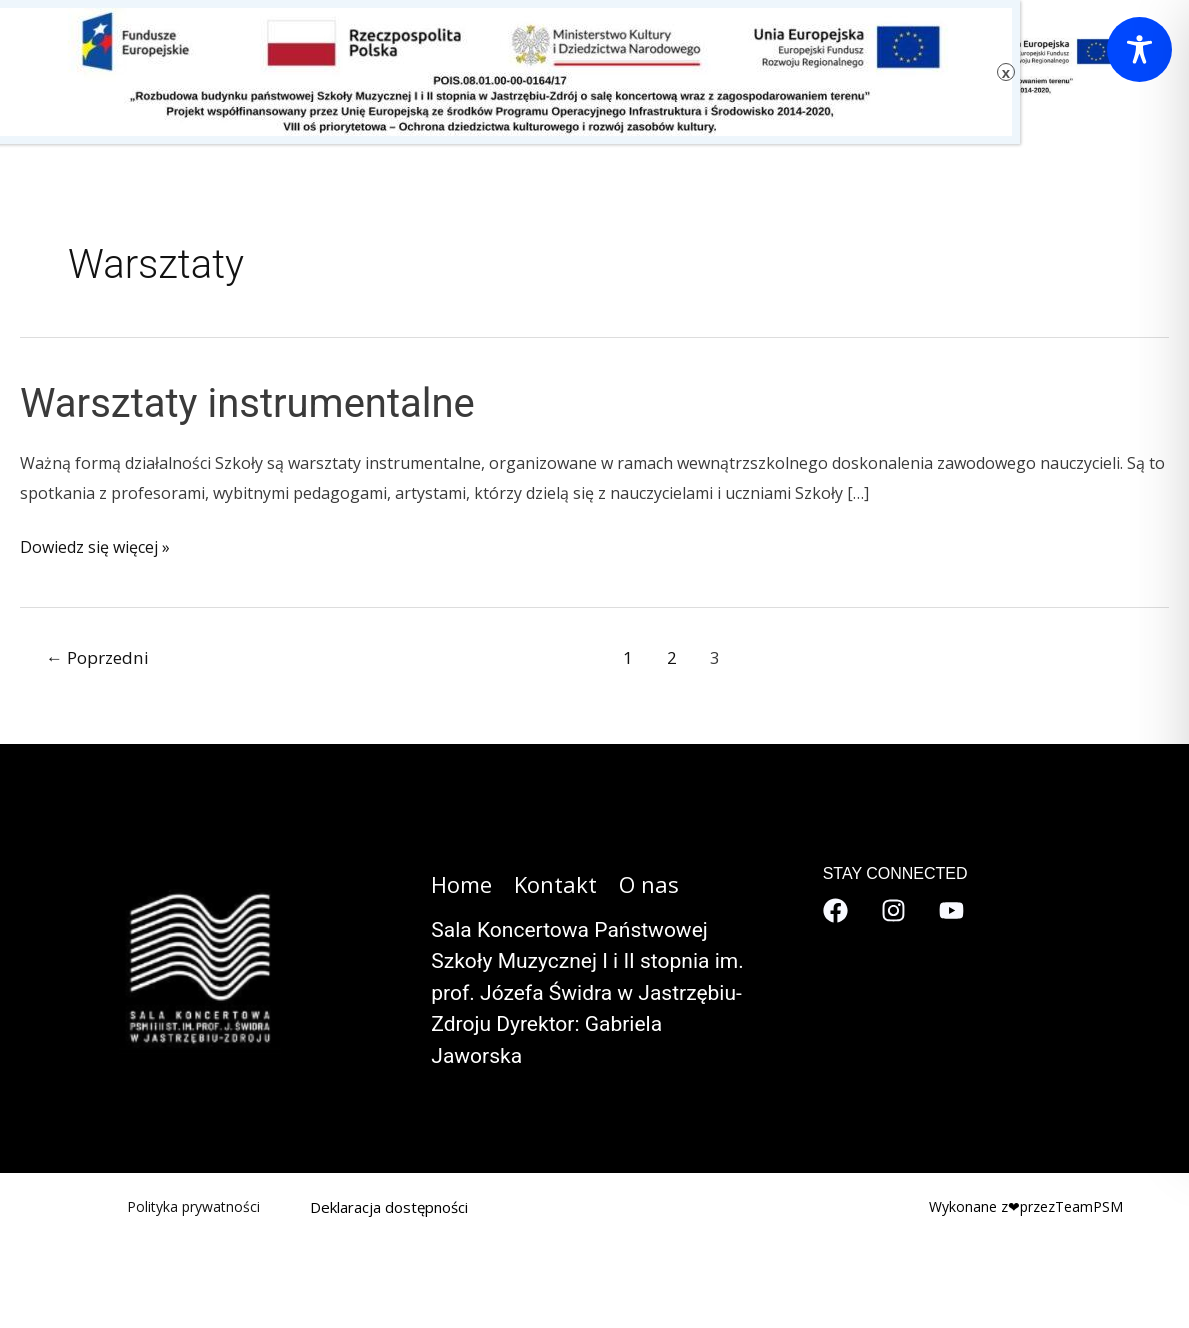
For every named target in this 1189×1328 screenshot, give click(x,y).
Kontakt (555, 884)
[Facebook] (835, 910)
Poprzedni (97, 657)
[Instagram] (893, 910)
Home (461, 884)
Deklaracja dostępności (389, 1207)
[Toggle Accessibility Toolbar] (1139, 49)
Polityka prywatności (193, 1206)
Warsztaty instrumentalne (247, 403)
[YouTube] (951, 910)
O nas (649, 884)
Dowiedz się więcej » (95, 548)
